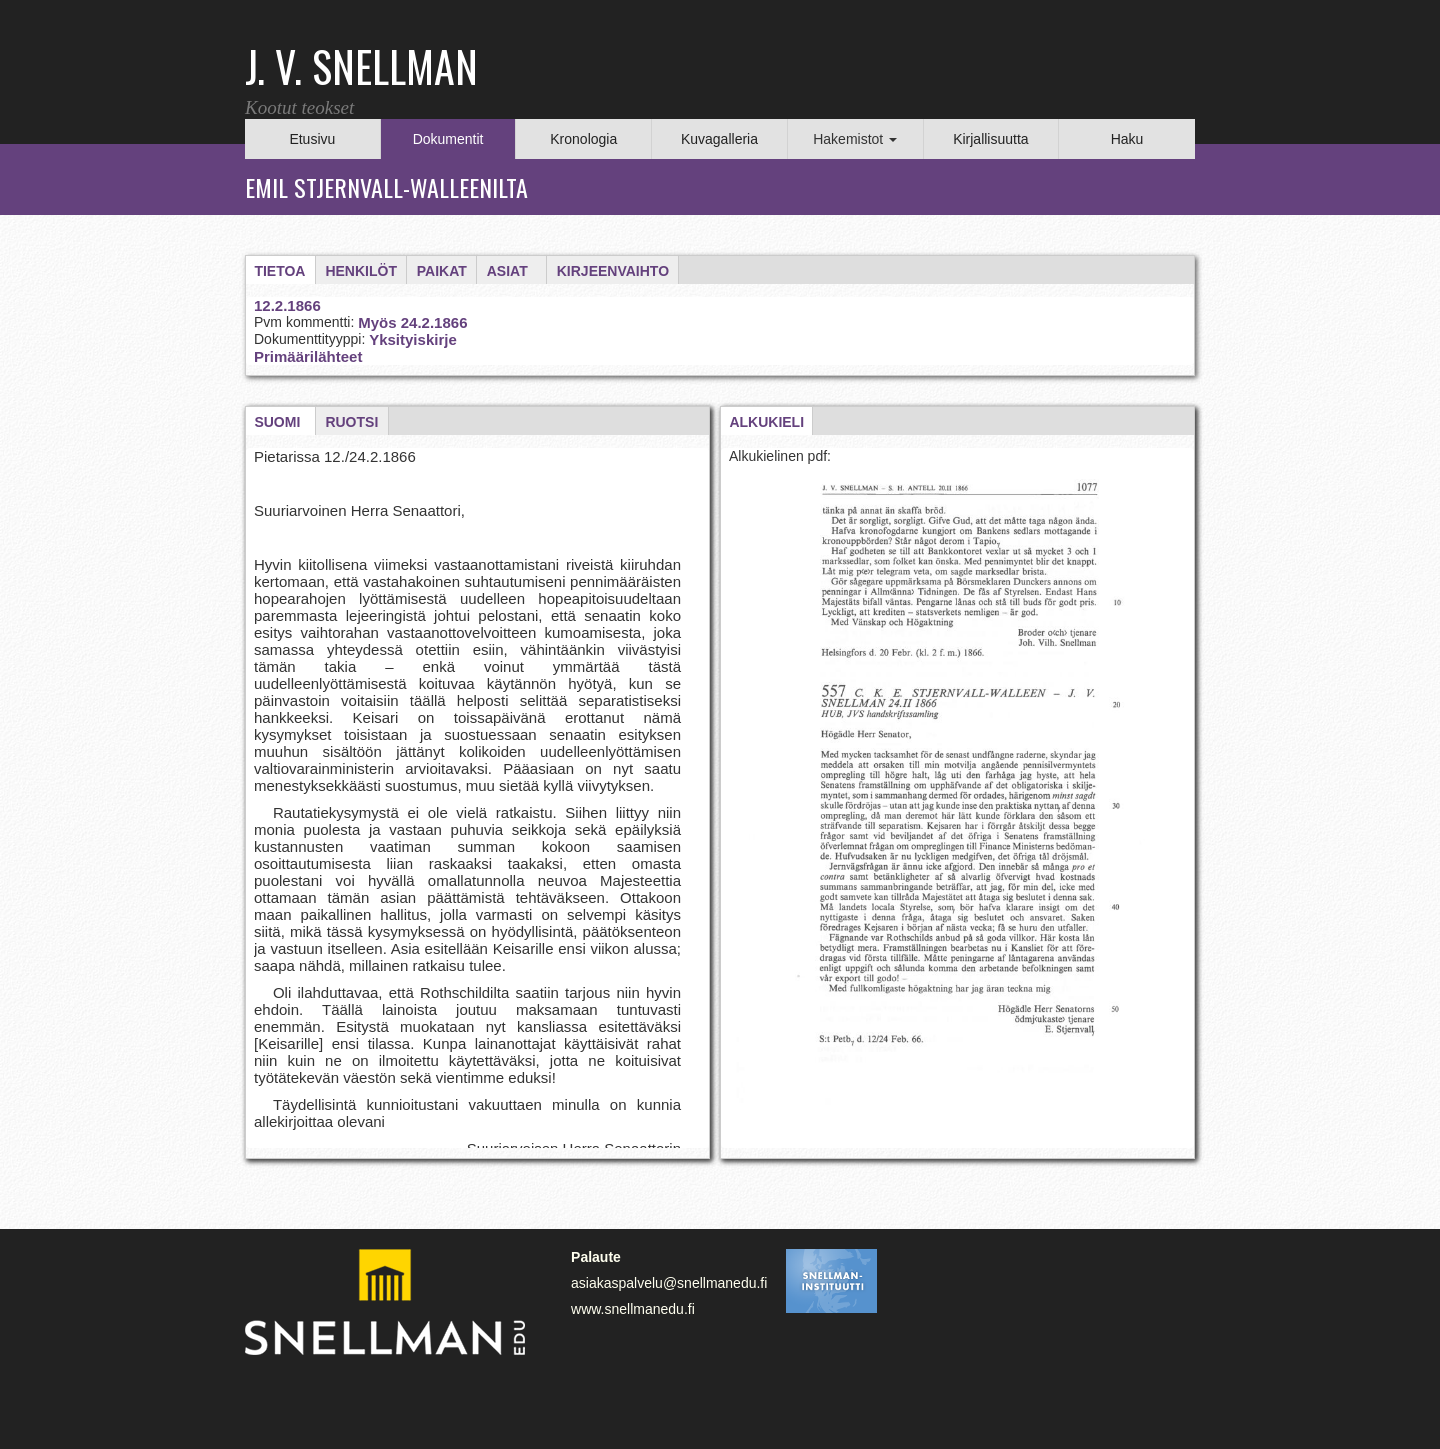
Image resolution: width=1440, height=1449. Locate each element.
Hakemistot (855, 139)
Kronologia (583, 139)
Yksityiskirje (413, 339)
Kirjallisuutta (990, 139)
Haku (1127, 139)
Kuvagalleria (719, 139)
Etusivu (312, 139)
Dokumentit (448, 139)
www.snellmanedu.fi (633, 1309)
